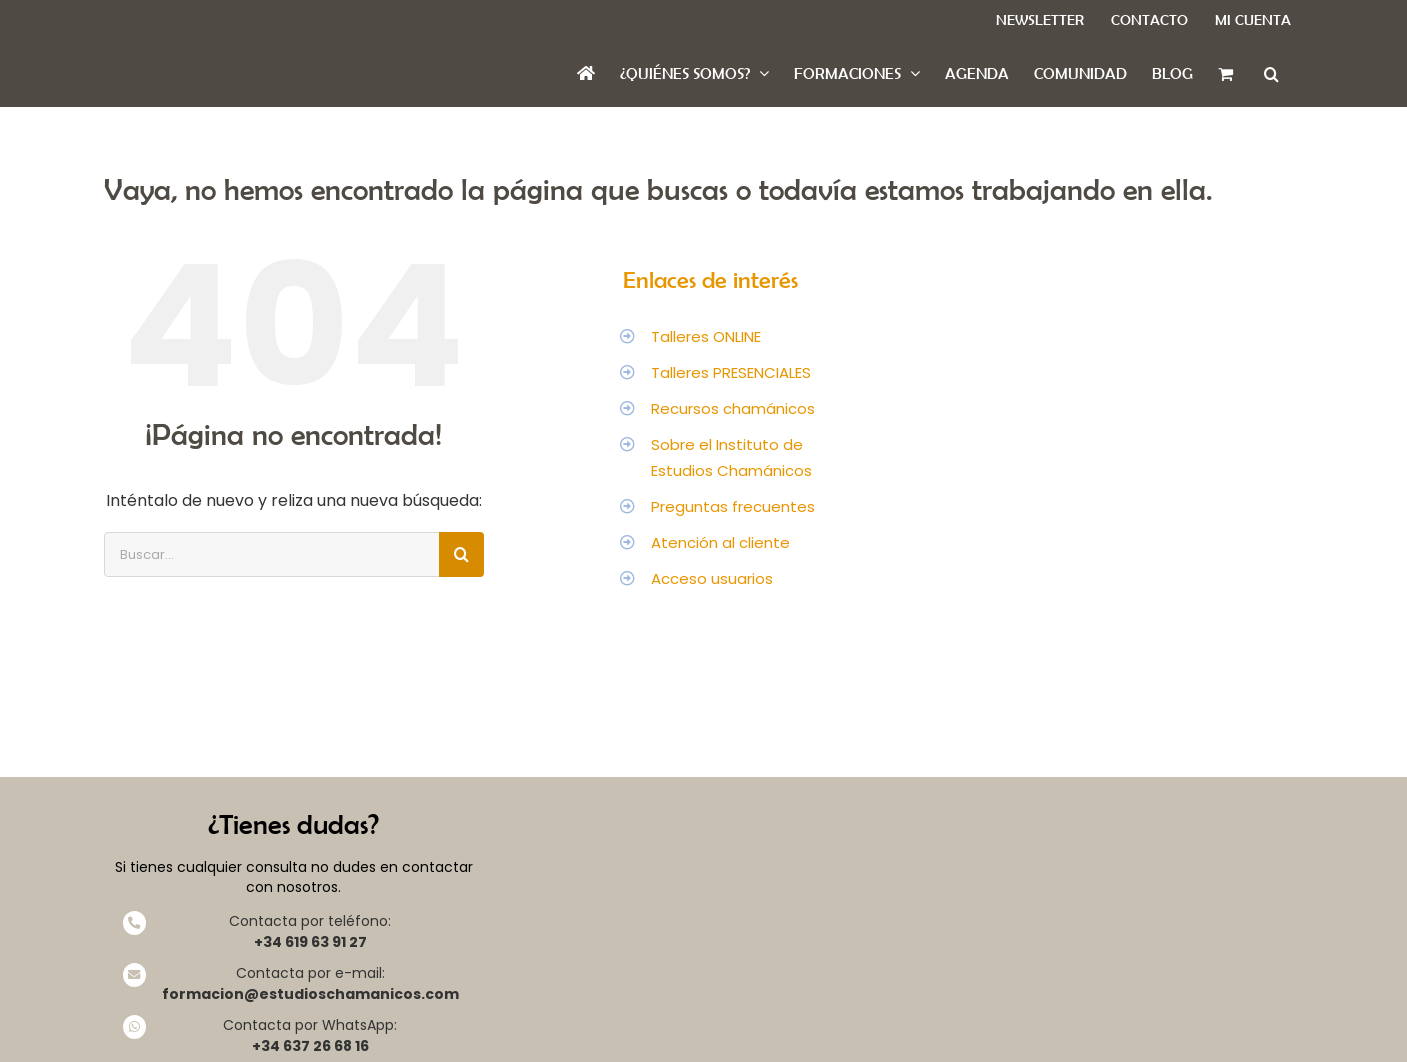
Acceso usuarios (712, 578)
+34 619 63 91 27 (310, 942)
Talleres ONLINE (706, 336)
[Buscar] (461, 554)
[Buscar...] (271, 554)
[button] (1271, 73)
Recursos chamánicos (733, 408)
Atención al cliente (720, 542)
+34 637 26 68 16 (310, 1046)
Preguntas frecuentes (733, 506)
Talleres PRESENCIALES (731, 372)
